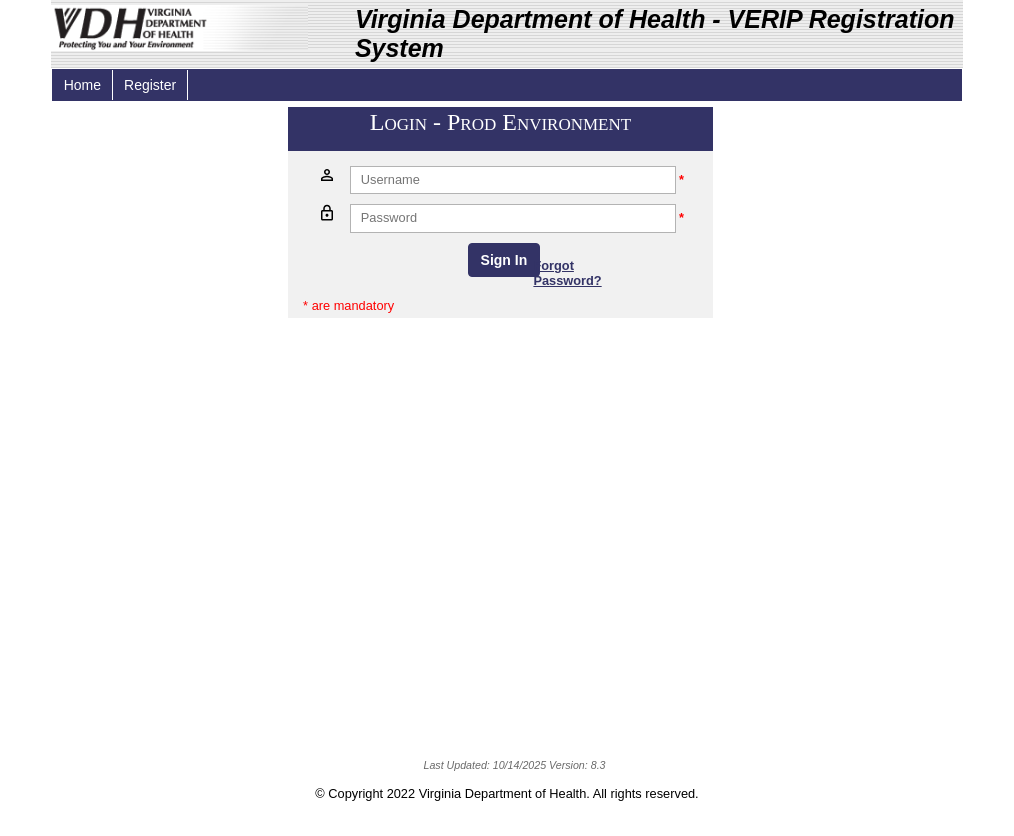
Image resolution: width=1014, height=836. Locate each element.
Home (82, 85)
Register (150, 85)
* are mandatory (348, 305)
